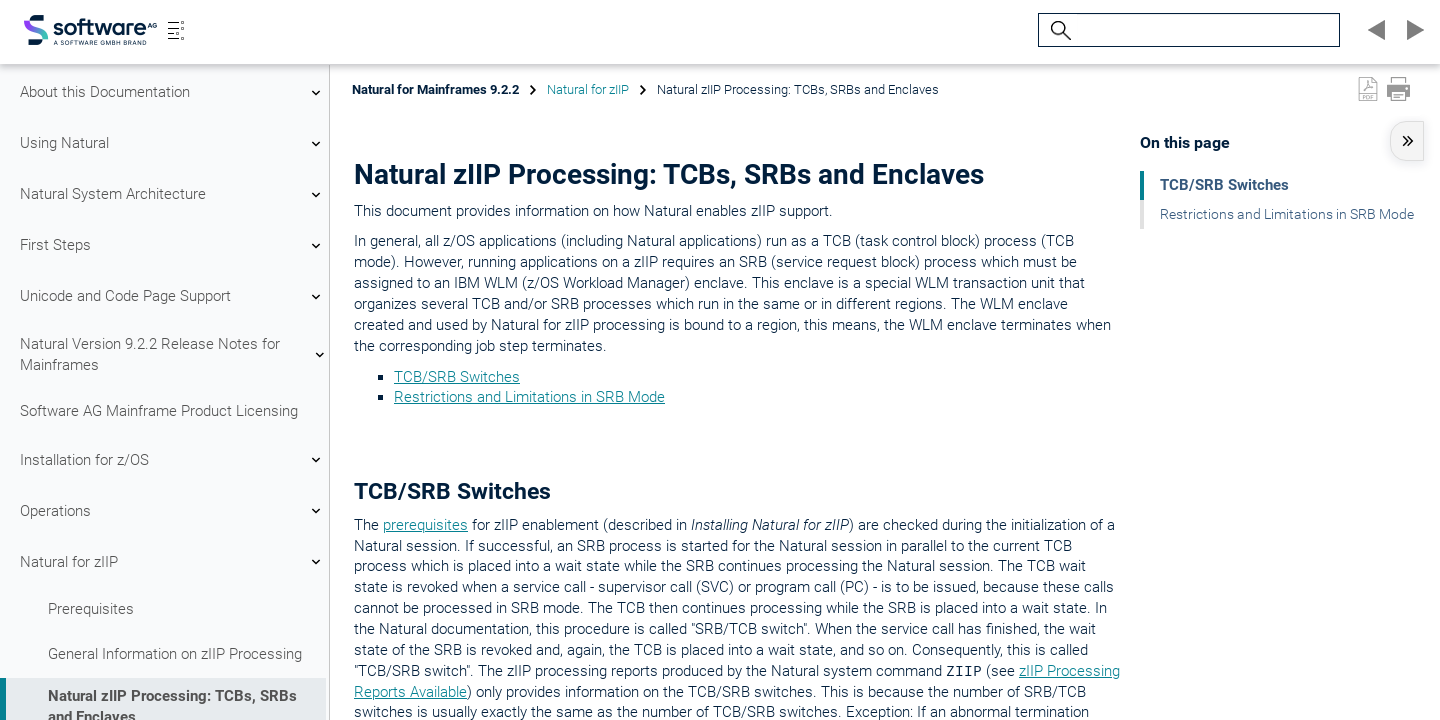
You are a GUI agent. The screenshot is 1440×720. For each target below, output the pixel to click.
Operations (173, 511)
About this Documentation (173, 93)
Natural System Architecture (173, 195)
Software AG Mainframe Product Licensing (159, 411)
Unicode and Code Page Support (173, 297)
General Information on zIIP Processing (175, 654)
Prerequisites (91, 609)
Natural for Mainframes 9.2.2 (435, 89)
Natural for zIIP (173, 562)
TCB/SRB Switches (457, 377)
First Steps (173, 246)
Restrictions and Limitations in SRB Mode (529, 397)
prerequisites (425, 525)
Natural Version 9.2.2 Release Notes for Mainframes (173, 354)
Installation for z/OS (173, 460)
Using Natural (173, 144)
